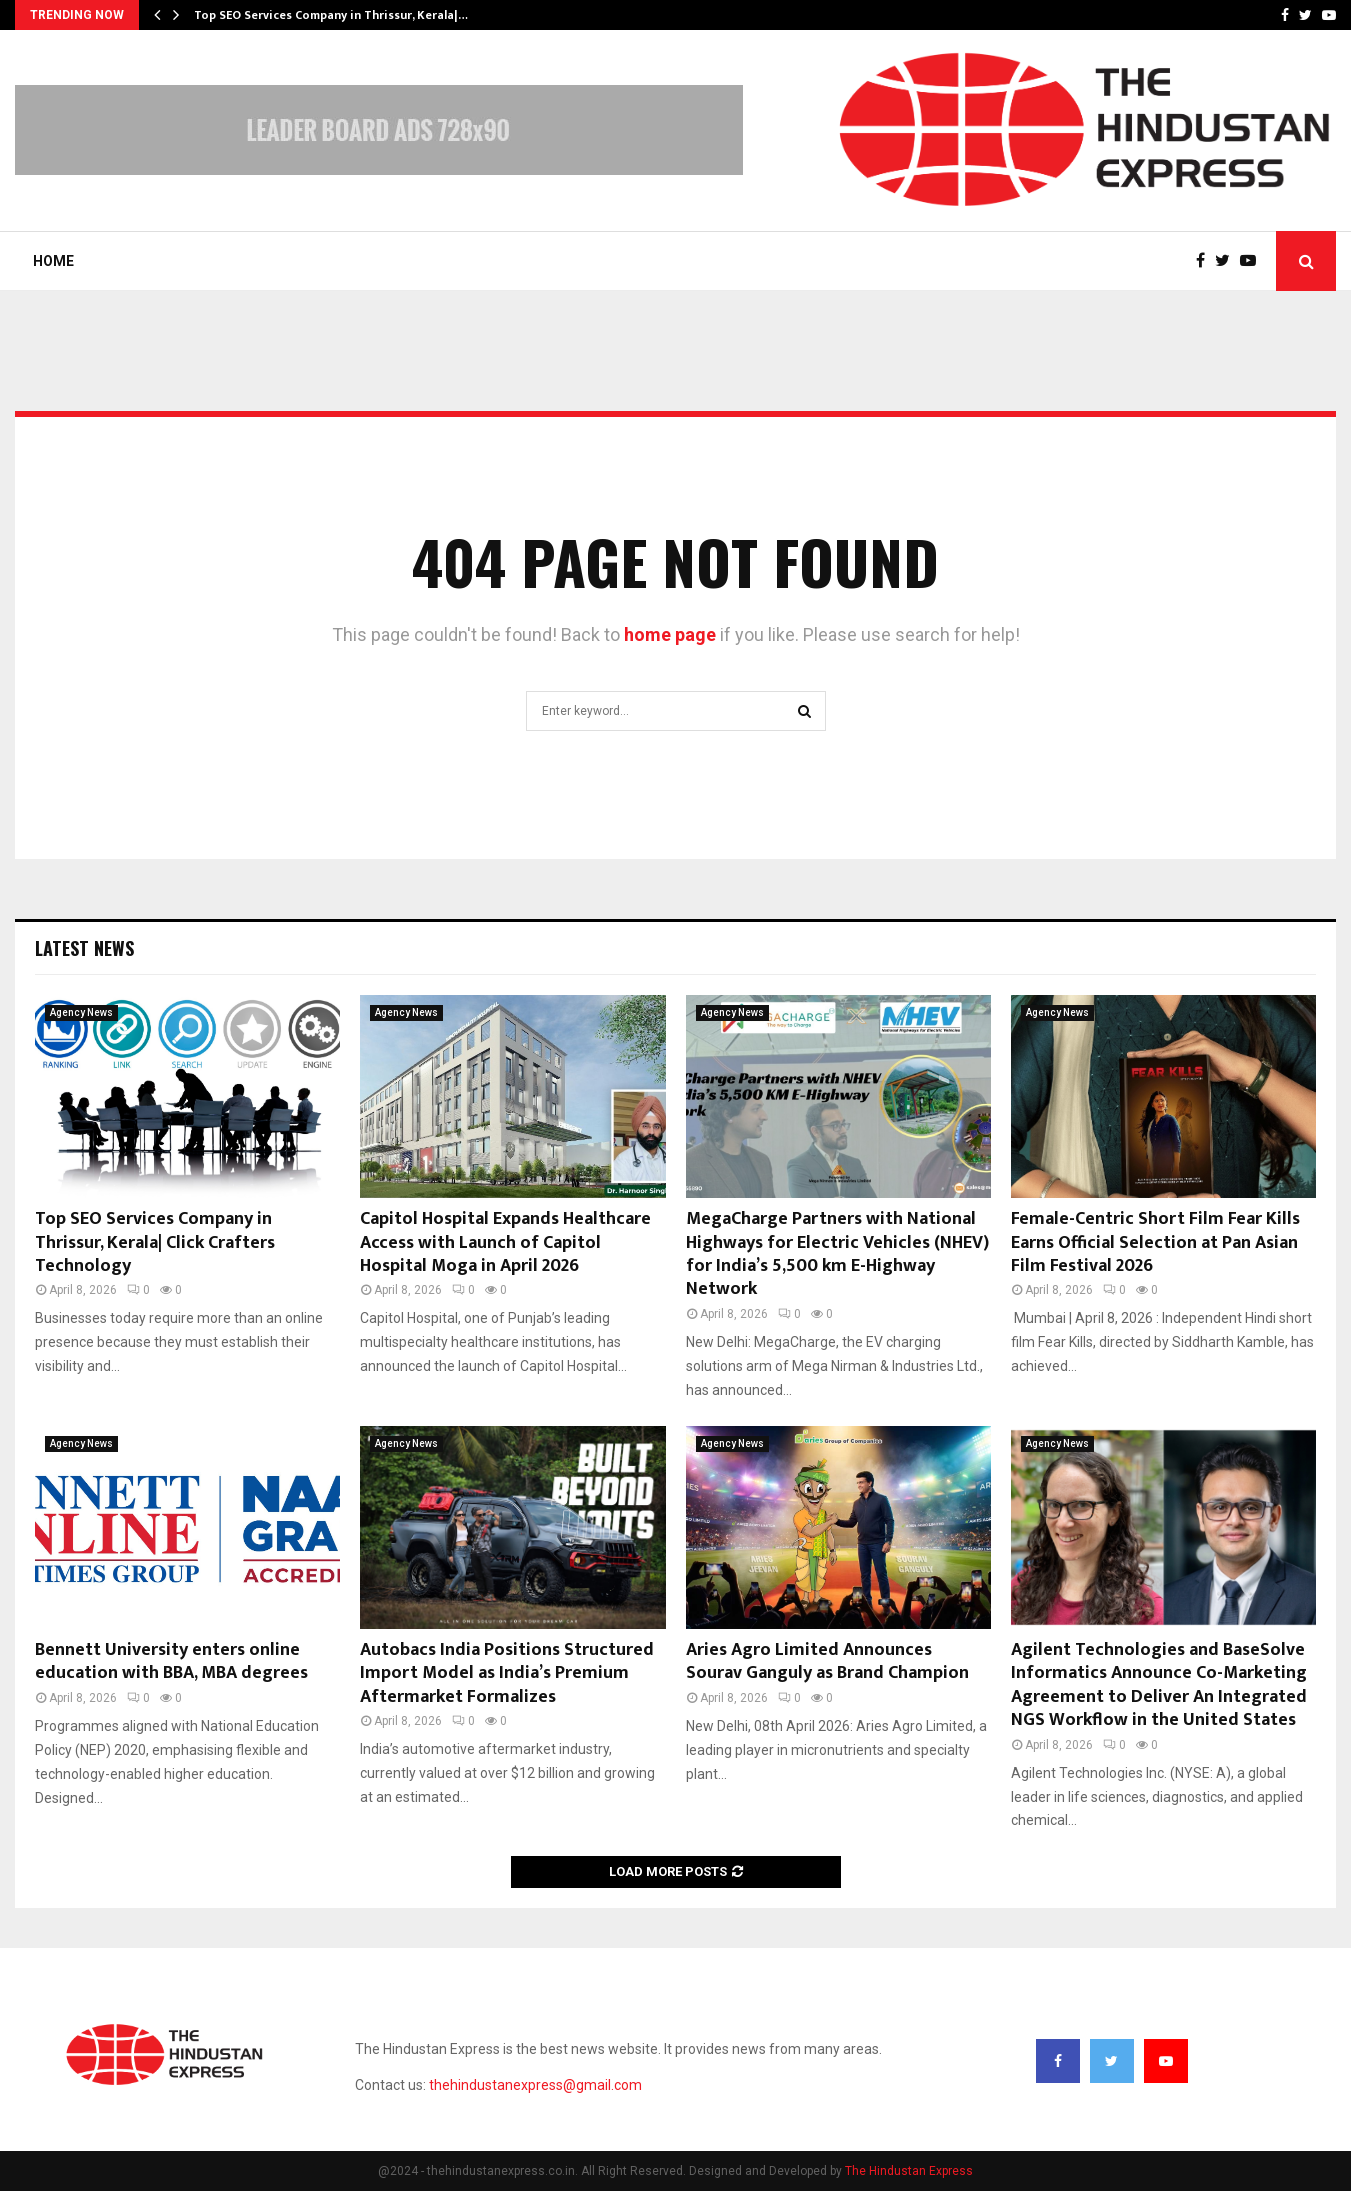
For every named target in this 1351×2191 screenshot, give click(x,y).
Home (53, 261)
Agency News (81, 1012)
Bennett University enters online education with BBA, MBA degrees (171, 1661)
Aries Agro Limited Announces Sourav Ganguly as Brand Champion (827, 1661)
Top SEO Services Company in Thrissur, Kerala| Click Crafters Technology (155, 1242)
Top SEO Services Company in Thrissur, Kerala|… (331, 15)
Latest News (84, 948)
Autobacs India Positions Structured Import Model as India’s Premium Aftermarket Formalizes (507, 1673)
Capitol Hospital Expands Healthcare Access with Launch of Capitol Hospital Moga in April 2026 (505, 1242)
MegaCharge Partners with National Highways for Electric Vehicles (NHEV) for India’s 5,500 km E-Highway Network (837, 1254)
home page (670, 634)
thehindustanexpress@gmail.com (535, 2085)
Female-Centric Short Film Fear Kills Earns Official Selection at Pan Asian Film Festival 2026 (1155, 1242)
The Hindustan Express (909, 2171)
